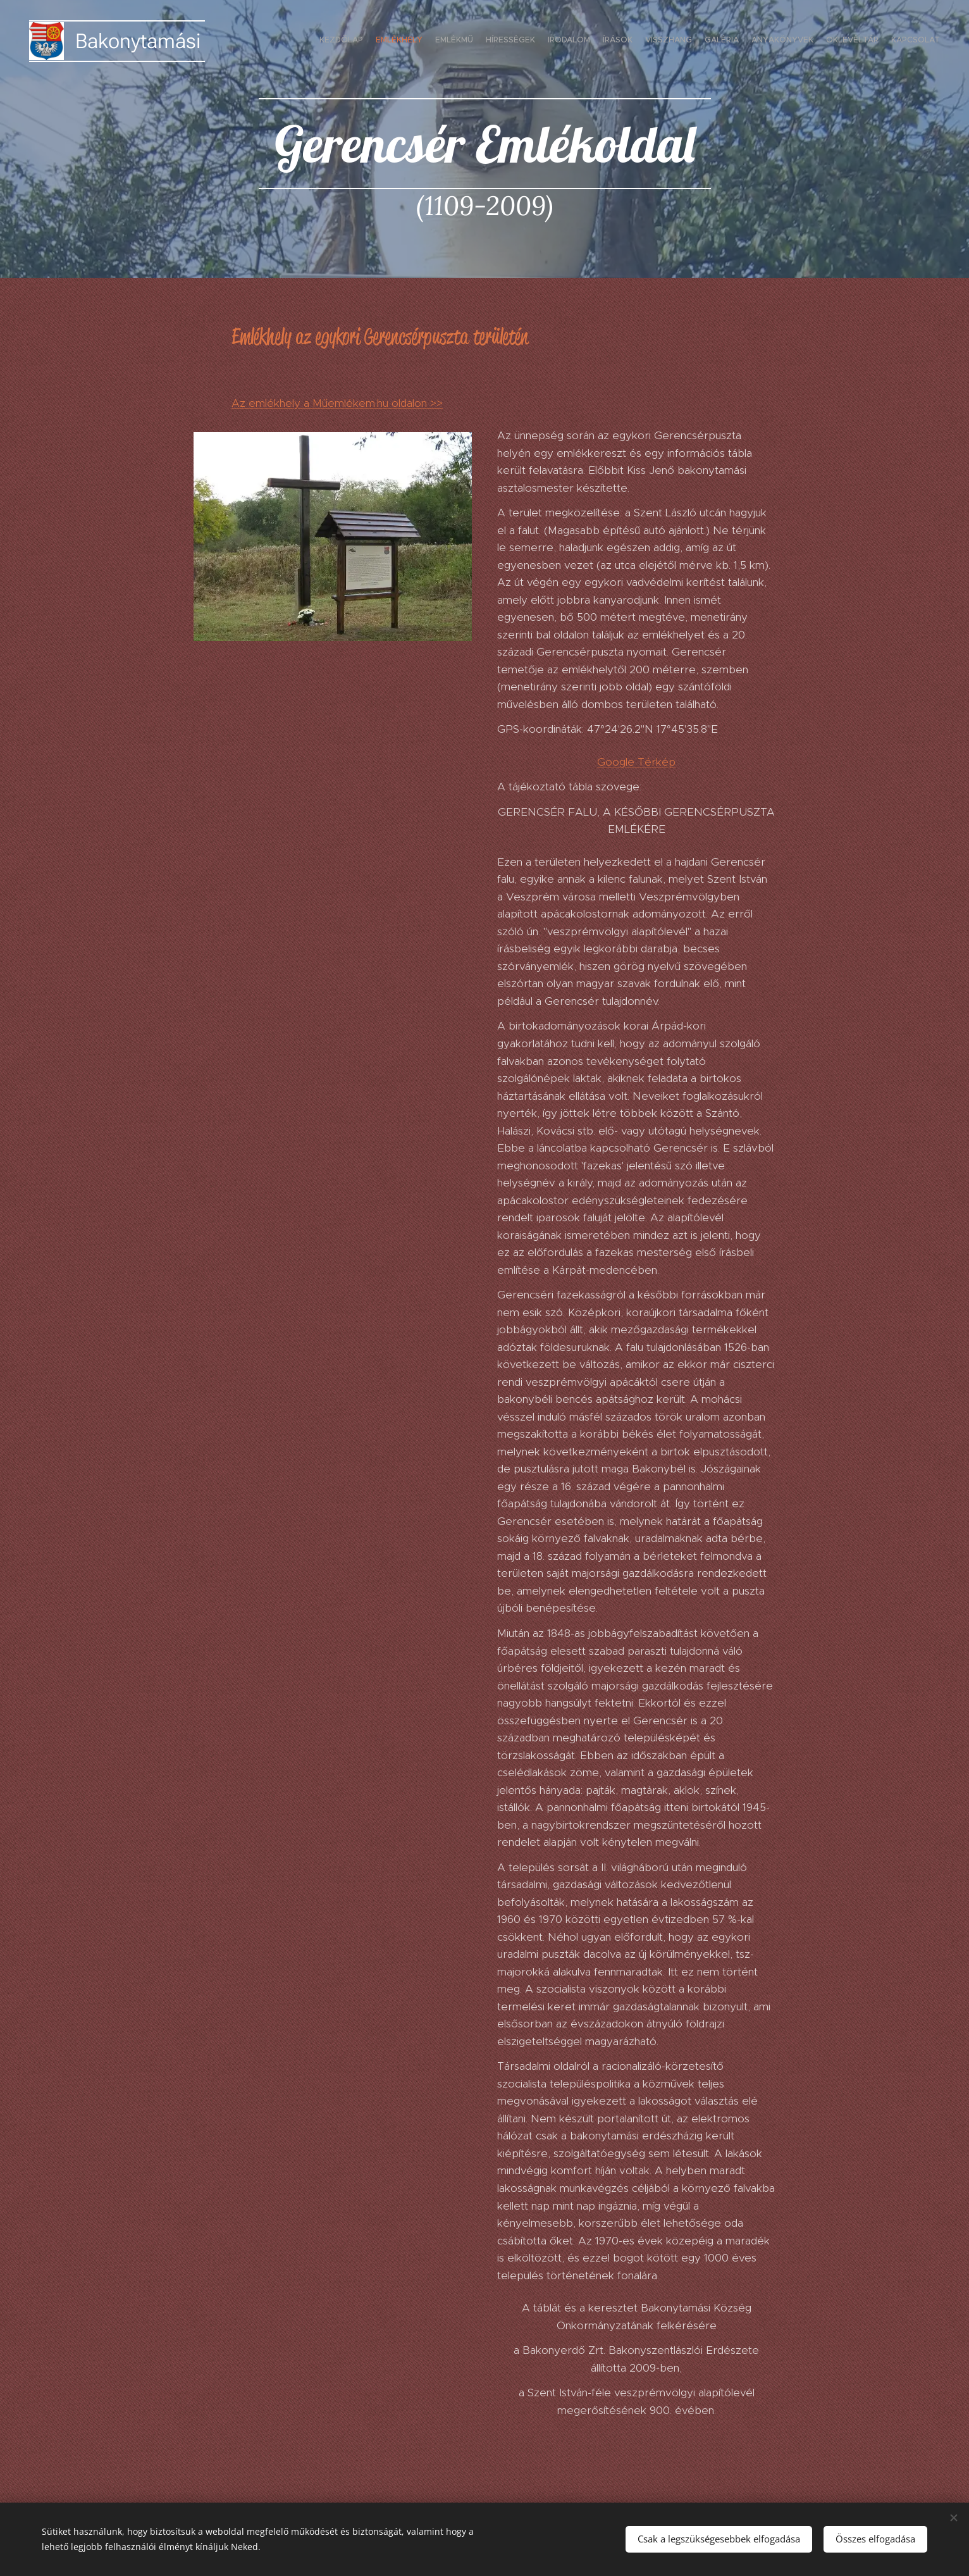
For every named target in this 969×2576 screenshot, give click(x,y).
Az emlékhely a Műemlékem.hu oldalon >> (337, 403)
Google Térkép (636, 762)
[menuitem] (815, 41)
